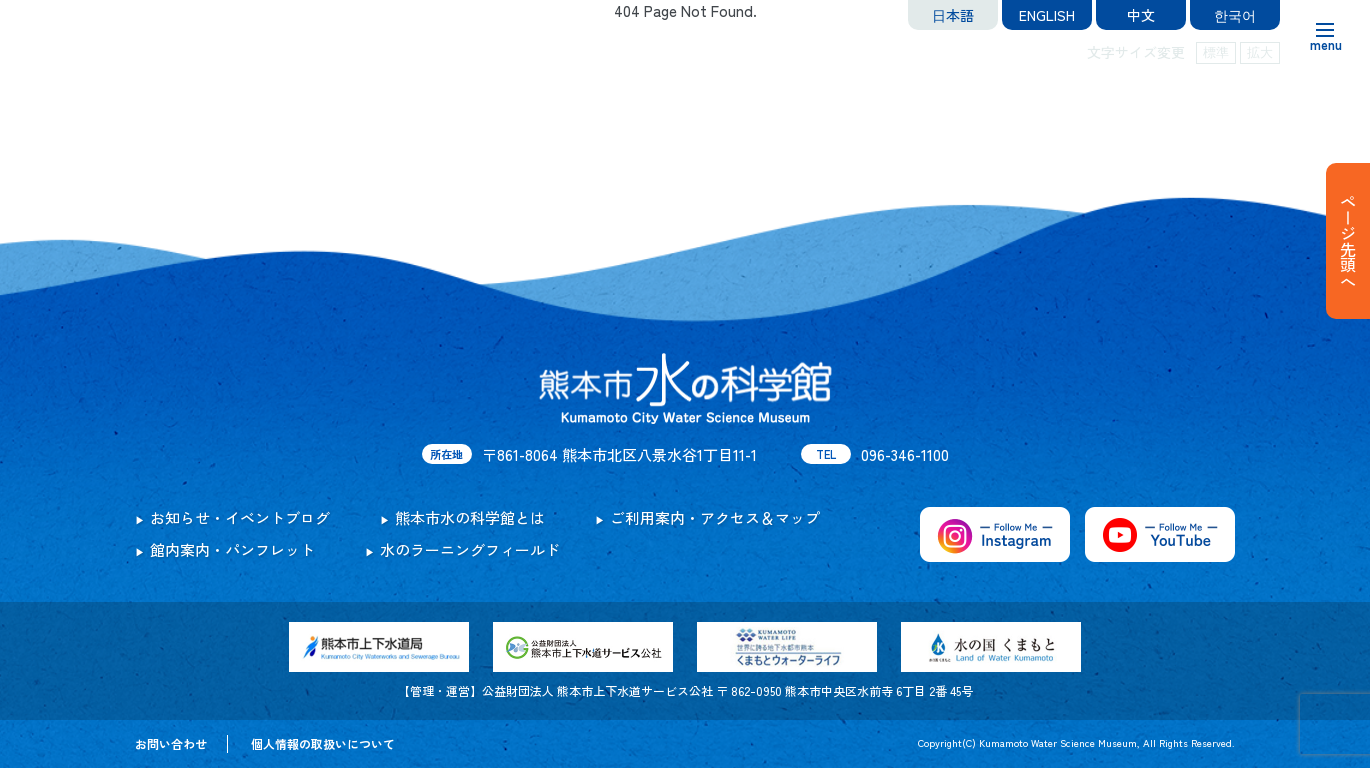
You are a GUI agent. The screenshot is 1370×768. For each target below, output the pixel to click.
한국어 (1235, 15)
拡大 (1260, 52)
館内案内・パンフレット (232, 549)
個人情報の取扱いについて (323, 743)
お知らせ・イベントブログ (240, 517)
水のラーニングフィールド (470, 549)
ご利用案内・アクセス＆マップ (715, 517)
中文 (1141, 15)
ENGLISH (1047, 15)
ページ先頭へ (1348, 241)
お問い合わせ (171, 743)
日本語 (953, 15)
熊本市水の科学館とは (470, 517)
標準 (1216, 52)
